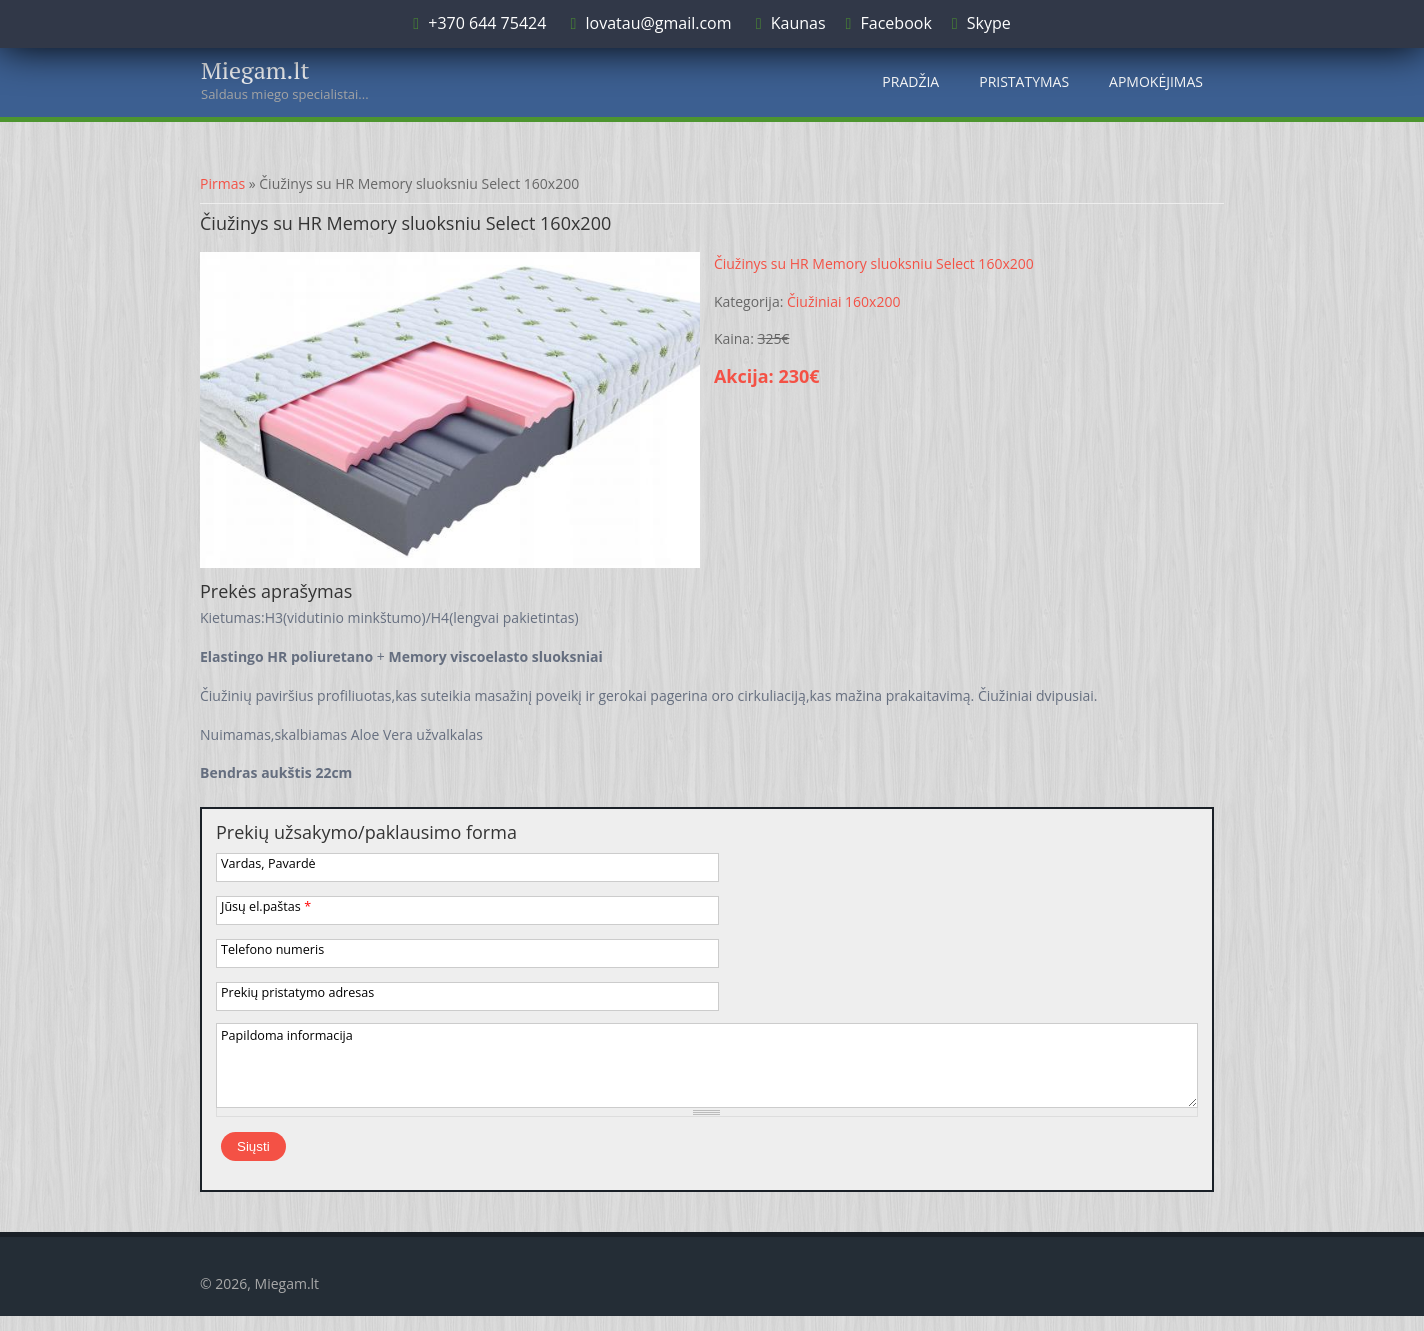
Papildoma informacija (287, 1035)
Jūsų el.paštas (266, 906)
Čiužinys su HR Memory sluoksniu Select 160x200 (874, 263)
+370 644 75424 (485, 23)
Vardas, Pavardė (268, 863)
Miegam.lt (255, 70)
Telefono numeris (272, 949)
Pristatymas (1024, 81)
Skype (989, 23)
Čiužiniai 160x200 (843, 301)
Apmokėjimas (1156, 81)
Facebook (896, 23)
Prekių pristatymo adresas (297, 992)
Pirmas (222, 183)
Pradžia (910, 81)
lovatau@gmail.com (658, 23)
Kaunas (798, 23)
